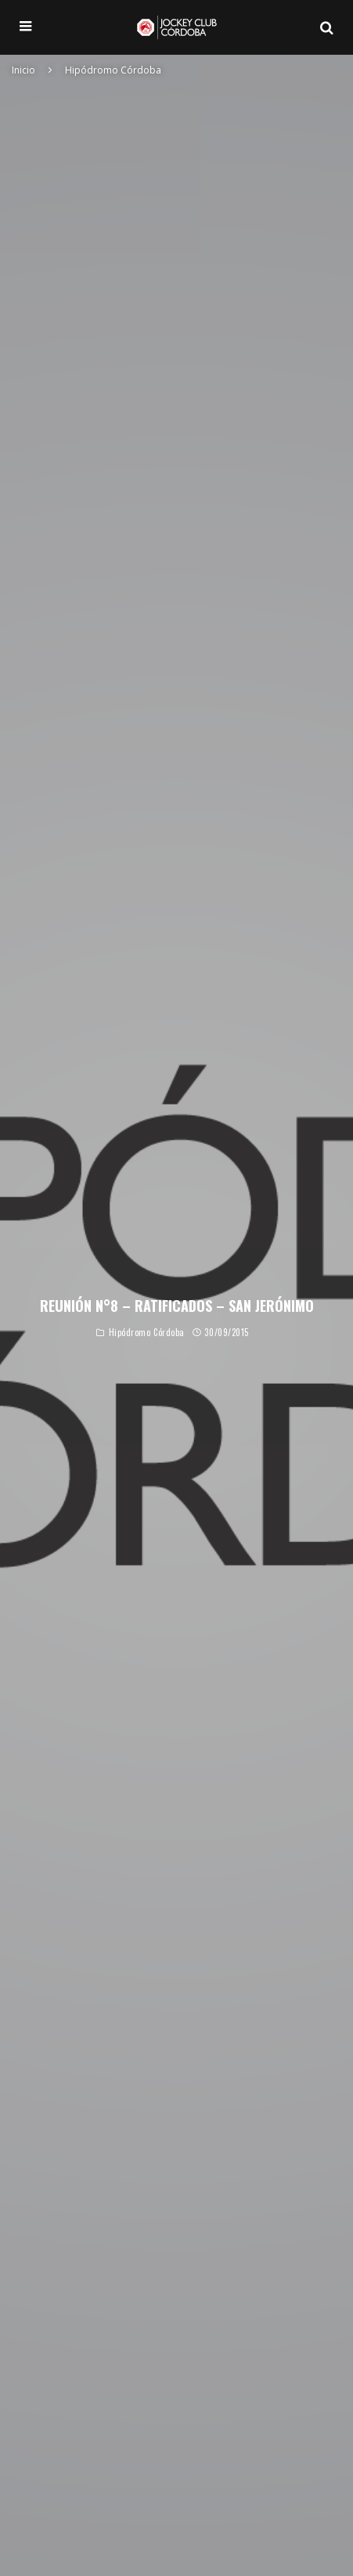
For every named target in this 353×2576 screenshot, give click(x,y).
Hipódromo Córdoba (147, 1333)
